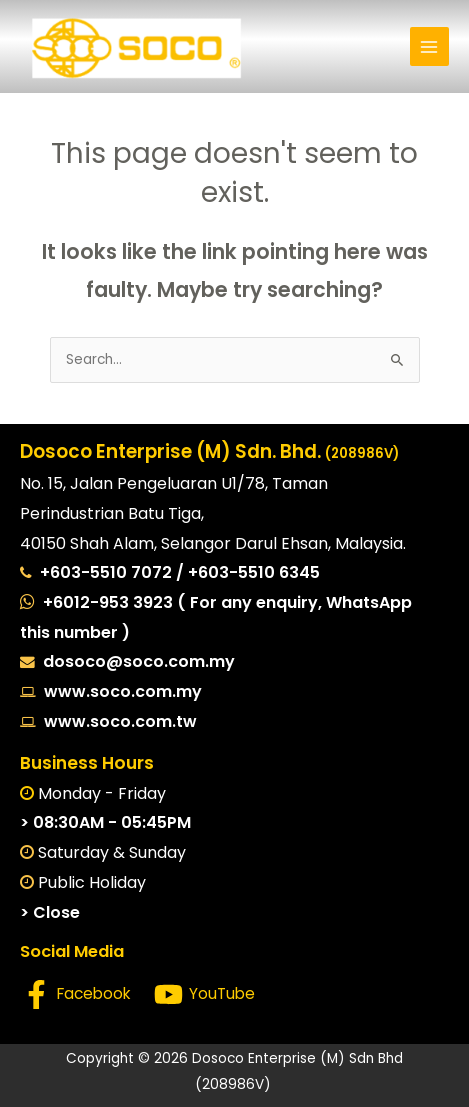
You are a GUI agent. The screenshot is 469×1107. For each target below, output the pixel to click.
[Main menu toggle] (429, 46)
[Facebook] (76, 994)
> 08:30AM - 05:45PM (105, 822)
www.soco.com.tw (116, 721)
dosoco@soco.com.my (139, 661)
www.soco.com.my (119, 691)
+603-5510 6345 (254, 572)
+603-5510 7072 (108, 572)
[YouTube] (204, 994)
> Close (50, 912)
